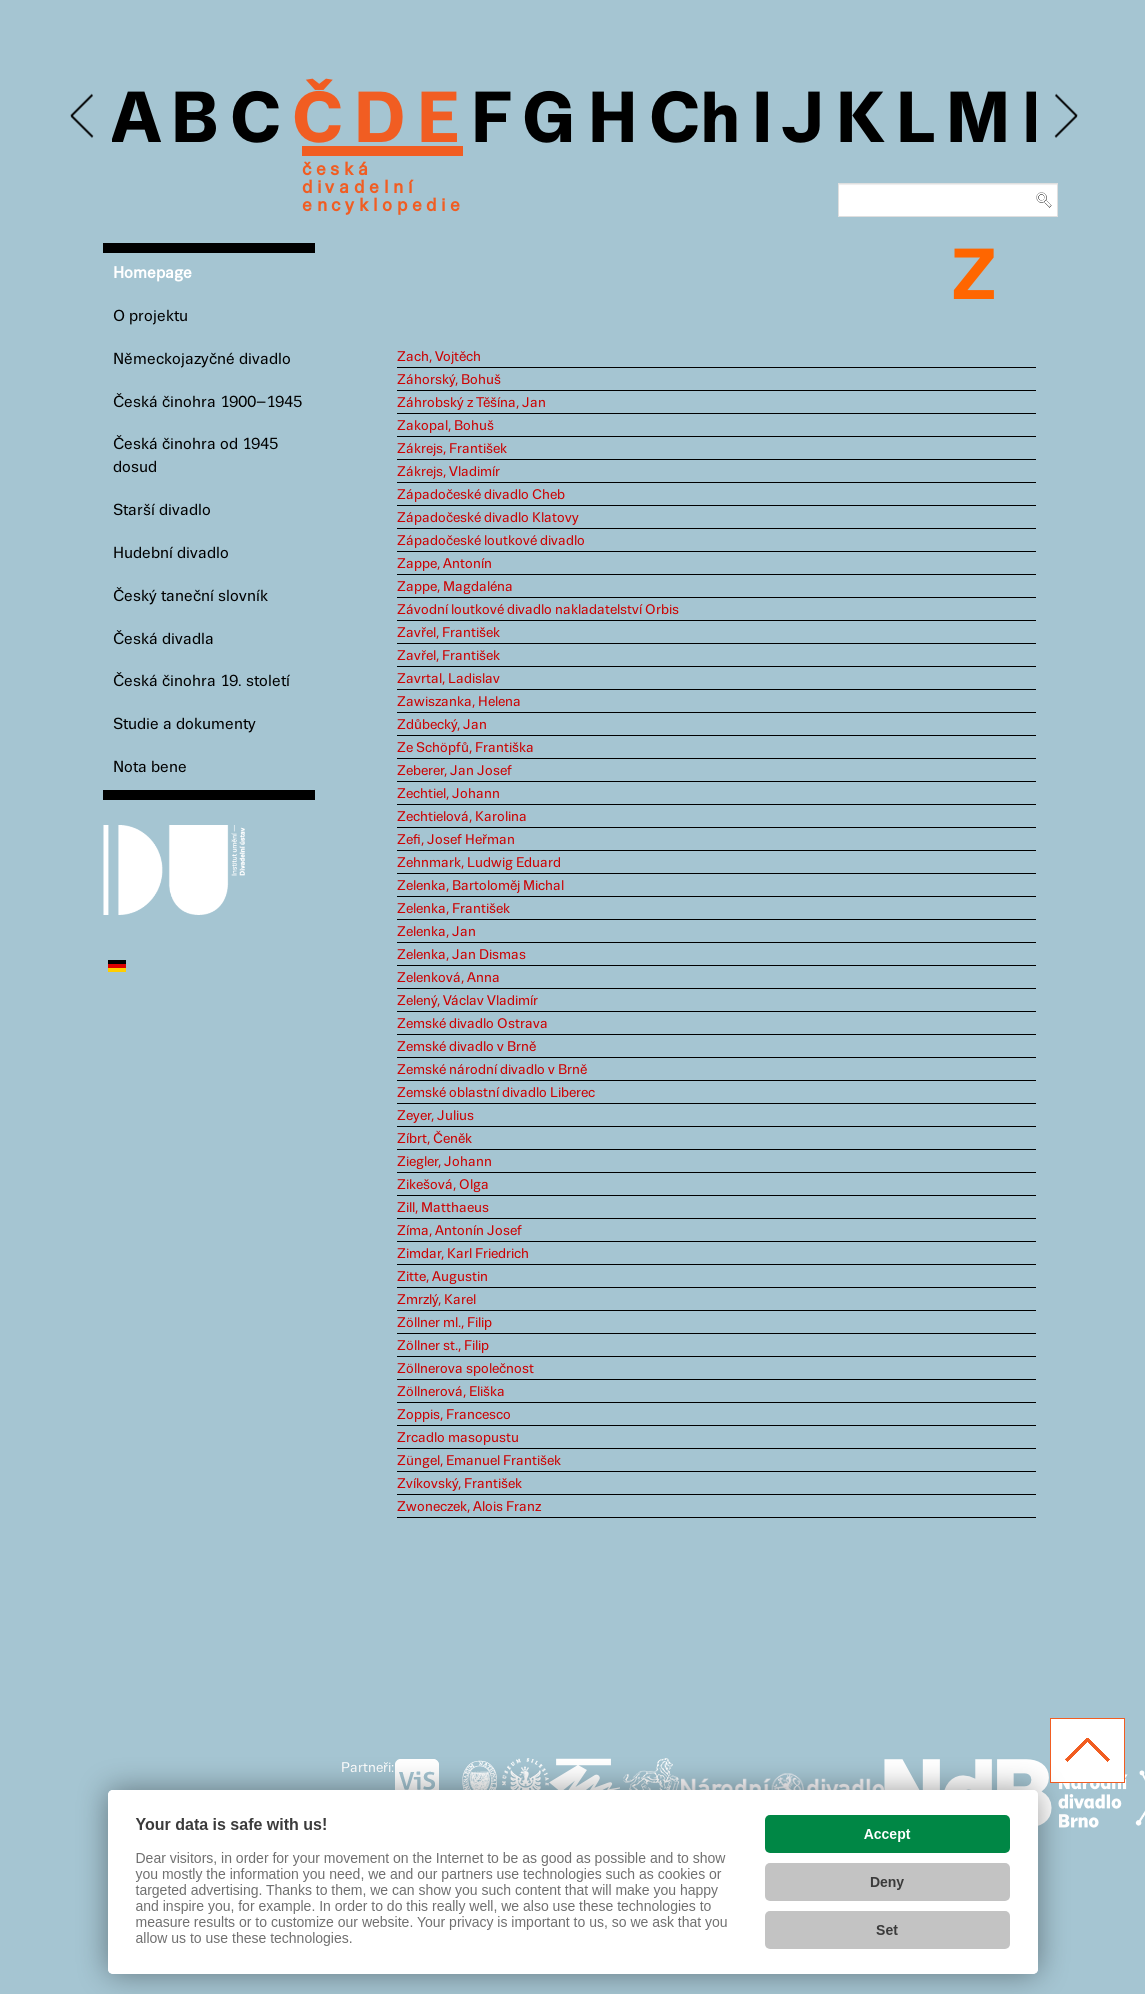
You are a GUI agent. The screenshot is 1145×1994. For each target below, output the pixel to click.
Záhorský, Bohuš (449, 380)
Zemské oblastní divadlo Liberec (496, 1093)
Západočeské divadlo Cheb (481, 495)
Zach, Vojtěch (439, 357)
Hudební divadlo (171, 553)
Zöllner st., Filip (443, 1346)
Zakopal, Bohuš (445, 426)
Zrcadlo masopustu (458, 1438)
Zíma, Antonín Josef (459, 1231)
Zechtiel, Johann (448, 794)
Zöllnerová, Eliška (451, 1392)
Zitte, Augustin (442, 1277)
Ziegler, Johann (444, 1162)
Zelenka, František (453, 909)
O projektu (150, 316)
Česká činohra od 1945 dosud (195, 456)
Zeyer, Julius (435, 1116)
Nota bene (150, 767)
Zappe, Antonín (444, 564)
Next (1064, 116)
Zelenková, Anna (448, 978)
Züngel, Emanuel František (479, 1461)
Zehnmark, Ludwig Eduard (479, 863)
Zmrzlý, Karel (436, 1300)
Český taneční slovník (190, 596)
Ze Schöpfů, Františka (465, 748)
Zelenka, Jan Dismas (461, 955)
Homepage (152, 273)
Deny (887, 1882)
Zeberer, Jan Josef (454, 771)
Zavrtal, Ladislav (448, 679)
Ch (694, 122)
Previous (83, 116)
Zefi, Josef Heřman (456, 840)
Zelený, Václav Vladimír (467, 1001)
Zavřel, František (448, 633)
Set (887, 1930)
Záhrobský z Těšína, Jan (471, 403)
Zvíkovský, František (459, 1484)
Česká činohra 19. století (201, 681)
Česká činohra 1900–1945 (207, 402)
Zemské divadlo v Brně (466, 1047)
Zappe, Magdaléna (455, 587)
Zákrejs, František (452, 449)
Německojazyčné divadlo (202, 359)
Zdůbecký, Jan (442, 725)
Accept (887, 1834)
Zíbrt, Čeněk (434, 1139)
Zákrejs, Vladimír (448, 472)
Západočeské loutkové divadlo (491, 541)
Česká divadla (163, 639)
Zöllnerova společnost (465, 1369)
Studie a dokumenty (184, 724)
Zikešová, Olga (443, 1185)
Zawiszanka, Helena (459, 702)
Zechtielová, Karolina (462, 817)
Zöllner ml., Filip (444, 1323)
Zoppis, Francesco (454, 1415)
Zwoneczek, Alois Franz (469, 1507)
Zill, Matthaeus (443, 1208)
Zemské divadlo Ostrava (472, 1024)
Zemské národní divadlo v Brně (492, 1070)
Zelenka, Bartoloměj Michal (480, 886)
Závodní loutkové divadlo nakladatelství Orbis (538, 610)
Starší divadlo (162, 510)
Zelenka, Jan (436, 932)
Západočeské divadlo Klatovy (488, 518)
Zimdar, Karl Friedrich (463, 1254)
